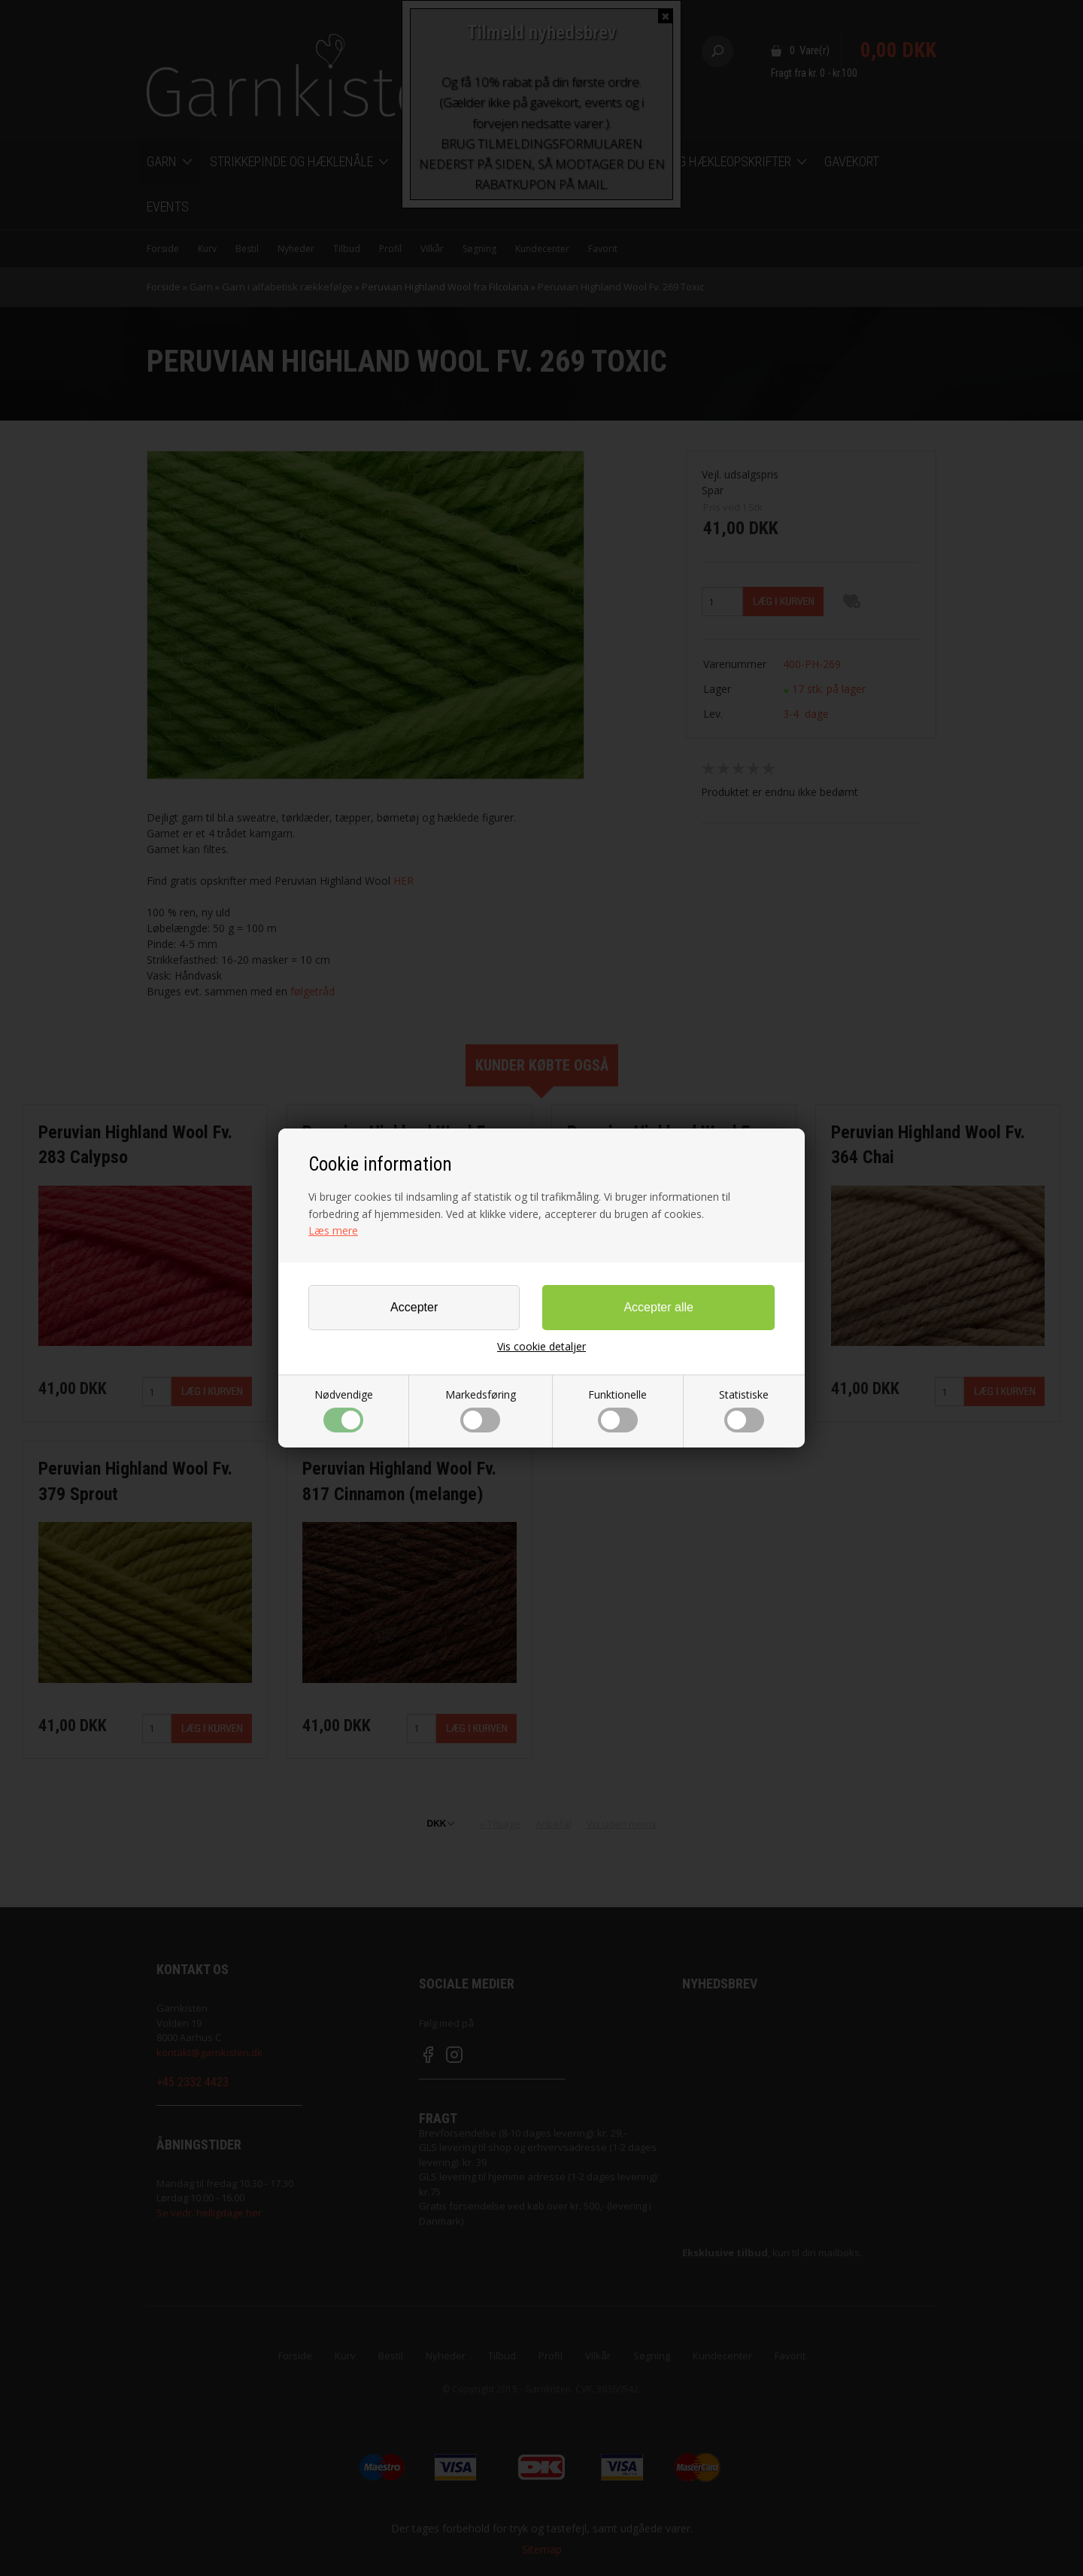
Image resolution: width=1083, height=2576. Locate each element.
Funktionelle (617, 1409)
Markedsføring (480, 1409)
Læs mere (333, 1230)
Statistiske (744, 1409)
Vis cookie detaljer (541, 1346)
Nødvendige (343, 1409)
